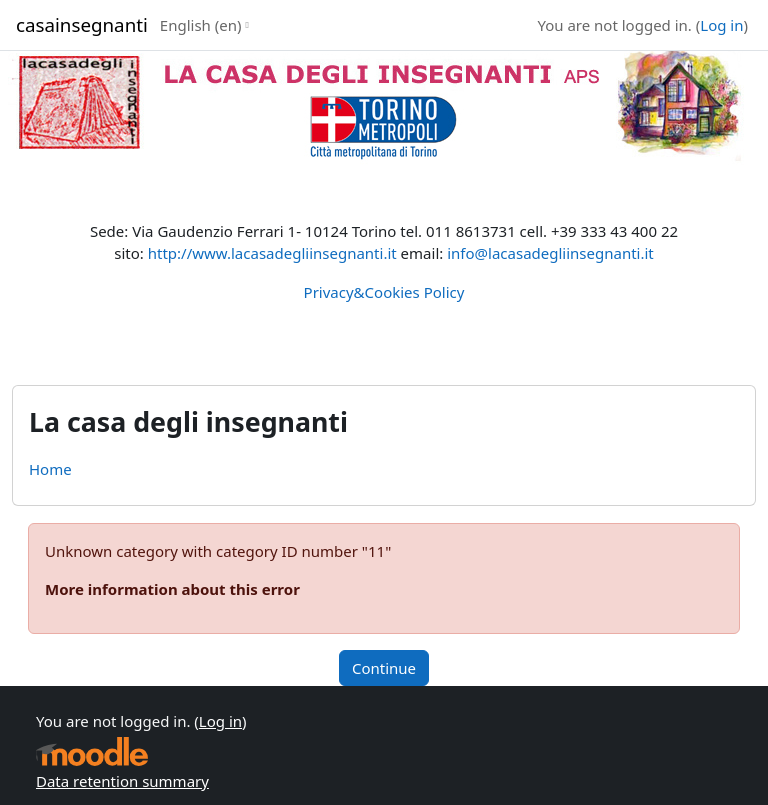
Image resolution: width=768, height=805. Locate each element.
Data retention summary (122, 781)
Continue (384, 668)
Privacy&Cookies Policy (384, 292)
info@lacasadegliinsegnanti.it (550, 253)
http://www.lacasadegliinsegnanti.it (272, 253)
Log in (721, 25)
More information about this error (172, 589)
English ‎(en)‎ (201, 25)
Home (50, 469)
